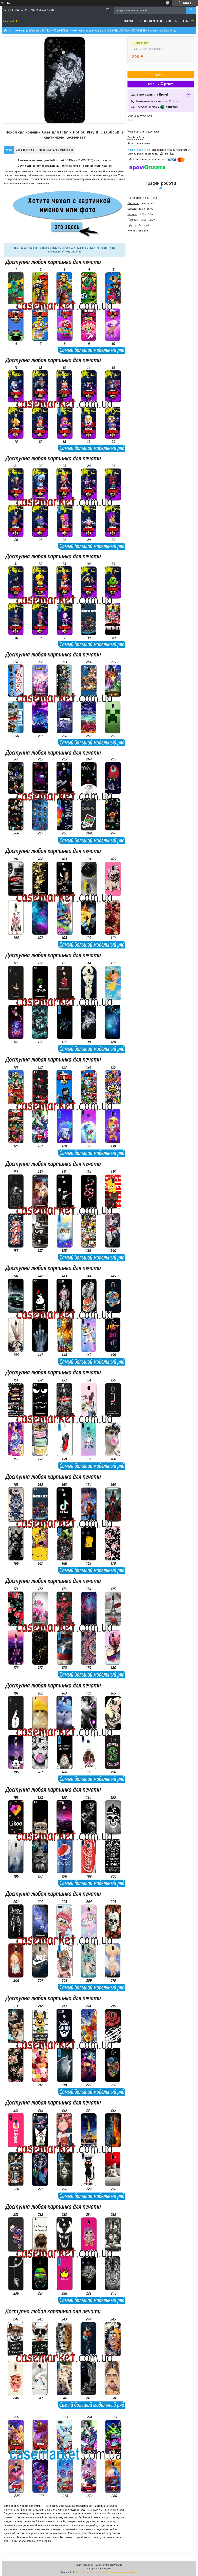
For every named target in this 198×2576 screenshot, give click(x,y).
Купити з (161, 84)
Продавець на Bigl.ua (99, 2568)
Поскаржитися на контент (90, 2572)
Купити (160, 74)
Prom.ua (117, 2564)
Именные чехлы (177, 21)
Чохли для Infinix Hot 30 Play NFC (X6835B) (41, 30)
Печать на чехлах (150, 21)
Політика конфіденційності (122, 2572)
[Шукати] (191, 10)
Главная (129, 21)
